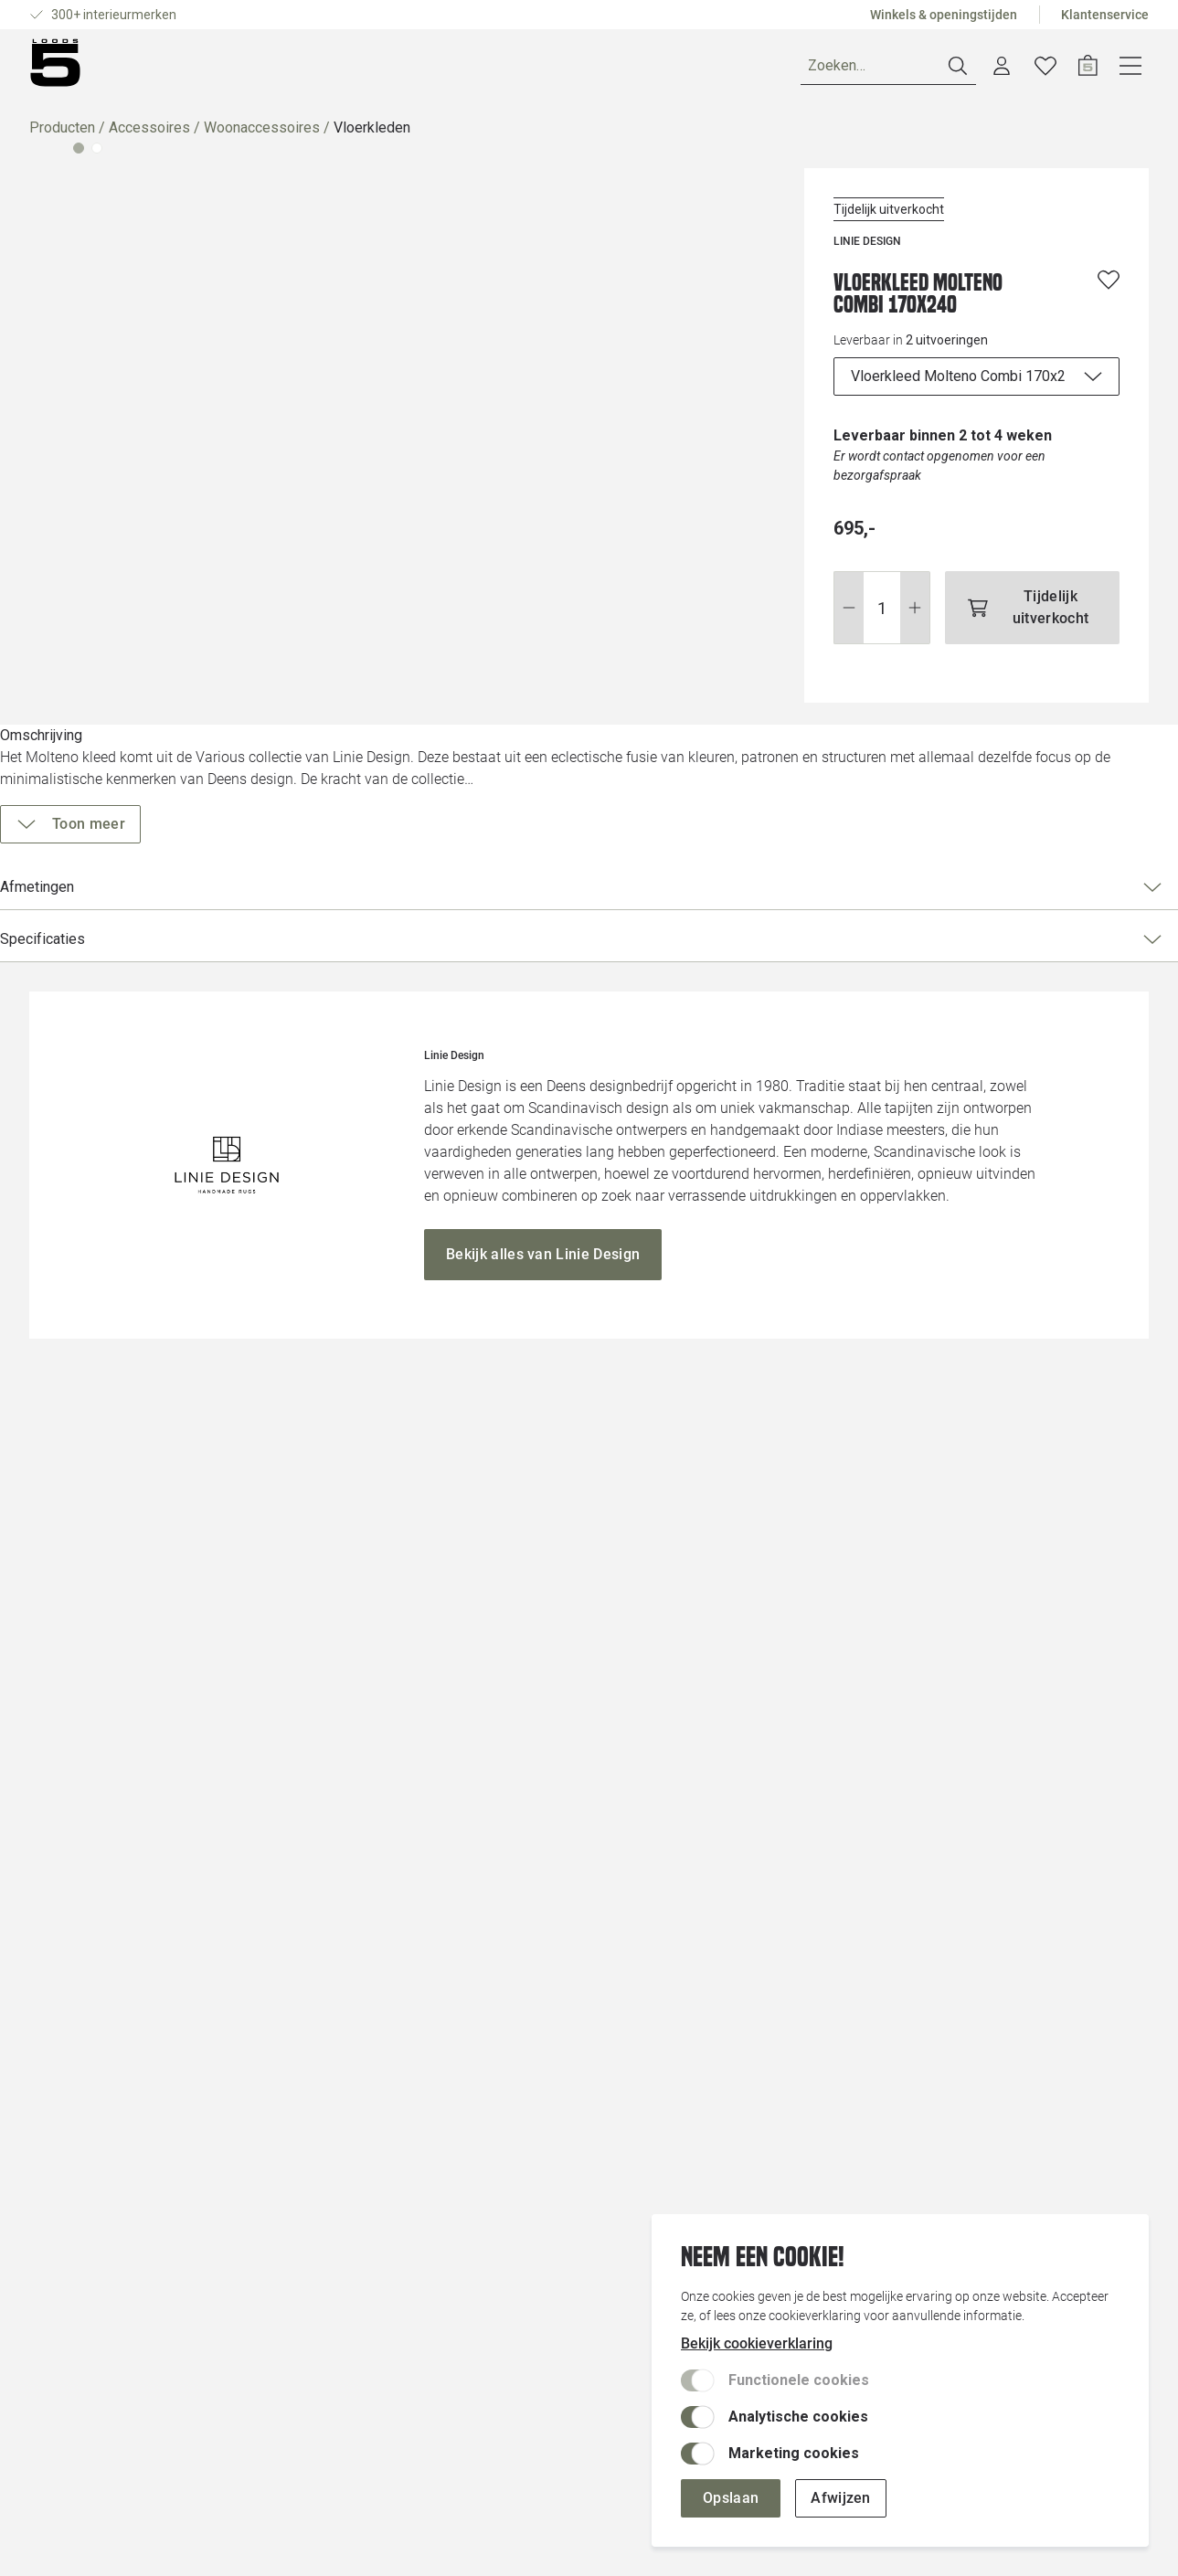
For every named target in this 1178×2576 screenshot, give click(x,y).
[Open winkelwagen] (1132, 69)
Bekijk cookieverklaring (757, 2343)
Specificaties (939, 920)
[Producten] (82, 69)
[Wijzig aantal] (821, 584)
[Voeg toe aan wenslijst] (1108, 287)
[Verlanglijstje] (1089, 69)
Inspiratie (359, 69)
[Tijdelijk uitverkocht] (1002, 584)
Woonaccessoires (262, 134)
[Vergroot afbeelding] (375, 521)
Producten (62, 134)
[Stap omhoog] (855, 584)
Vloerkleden (372, 134)
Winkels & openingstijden (943, 14)
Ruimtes (192, 69)
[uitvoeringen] (946, 384)
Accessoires (149, 134)
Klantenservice (1105, 14)
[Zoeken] (932, 70)
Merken (274, 69)
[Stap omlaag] (788, 584)
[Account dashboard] (1045, 69)
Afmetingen (939, 868)
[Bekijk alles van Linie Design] (543, 1875)
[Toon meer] (843, 805)
